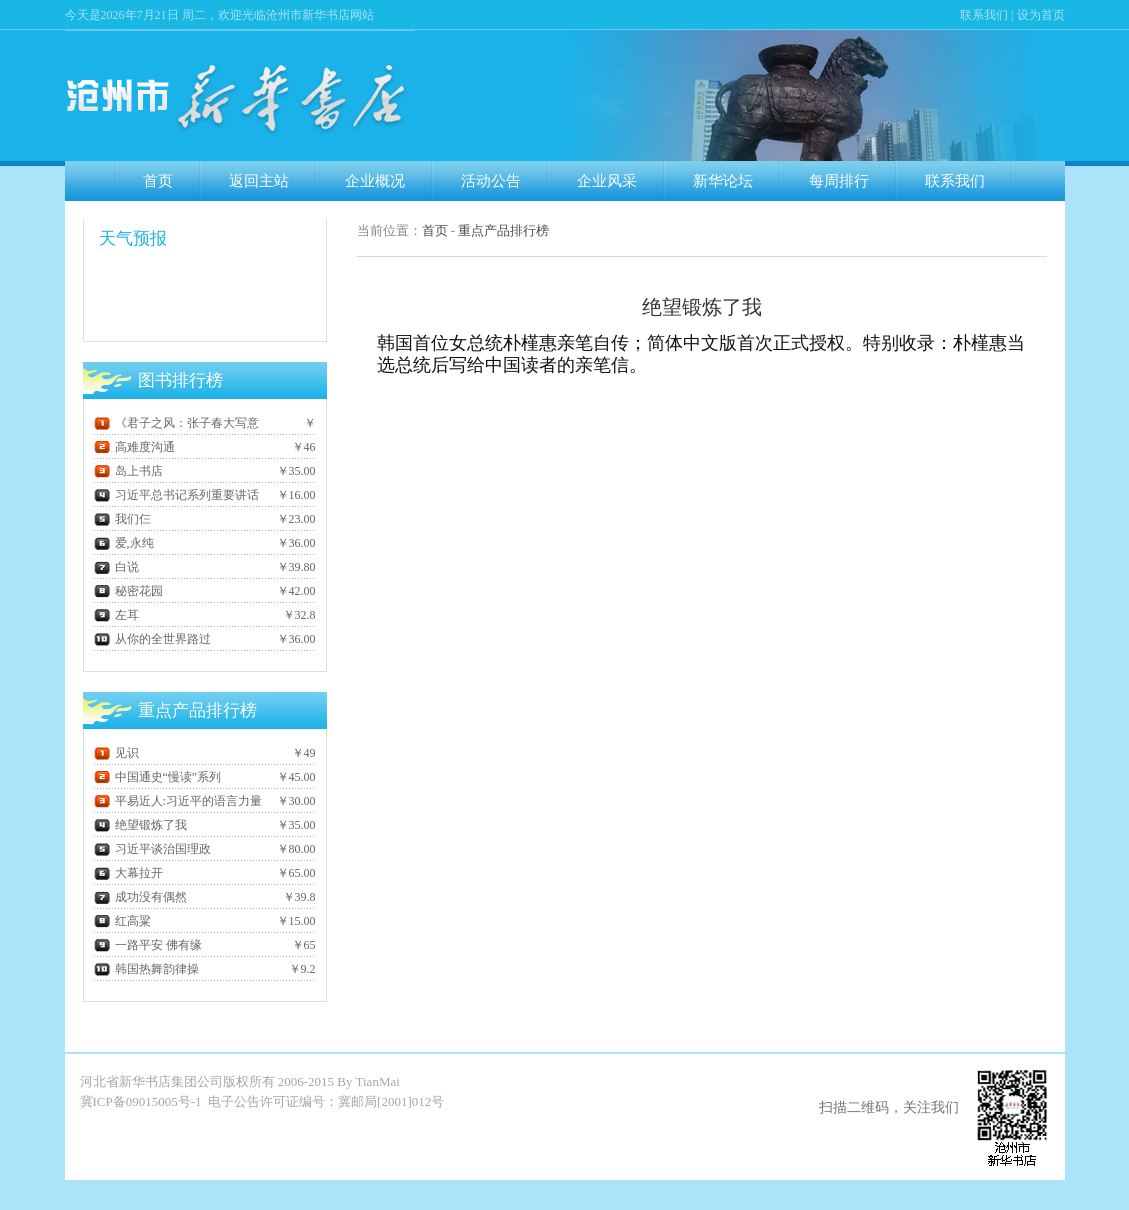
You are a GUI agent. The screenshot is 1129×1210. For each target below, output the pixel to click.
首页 (158, 181)
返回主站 (259, 181)
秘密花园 (128, 591)
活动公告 (491, 181)
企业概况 (375, 181)
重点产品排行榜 (503, 230)
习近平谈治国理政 (152, 849)
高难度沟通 (134, 447)
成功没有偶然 (140, 897)
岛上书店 (128, 471)
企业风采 (607, 181)
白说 (116, 567)
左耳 (116, 615)
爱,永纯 (124, 543)
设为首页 (1041, 15)
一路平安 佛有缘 (148, 945)
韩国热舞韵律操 (146, 969)
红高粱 (122, 921)
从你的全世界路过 (152, 639)
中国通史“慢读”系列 (158, 777)
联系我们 (984, 15)
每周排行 (839, 181)
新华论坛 (723, 181)
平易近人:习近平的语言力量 (178, 801)
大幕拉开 (128, 873)
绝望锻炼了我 (140, 825)
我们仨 (122, 519)
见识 (116, 753)
